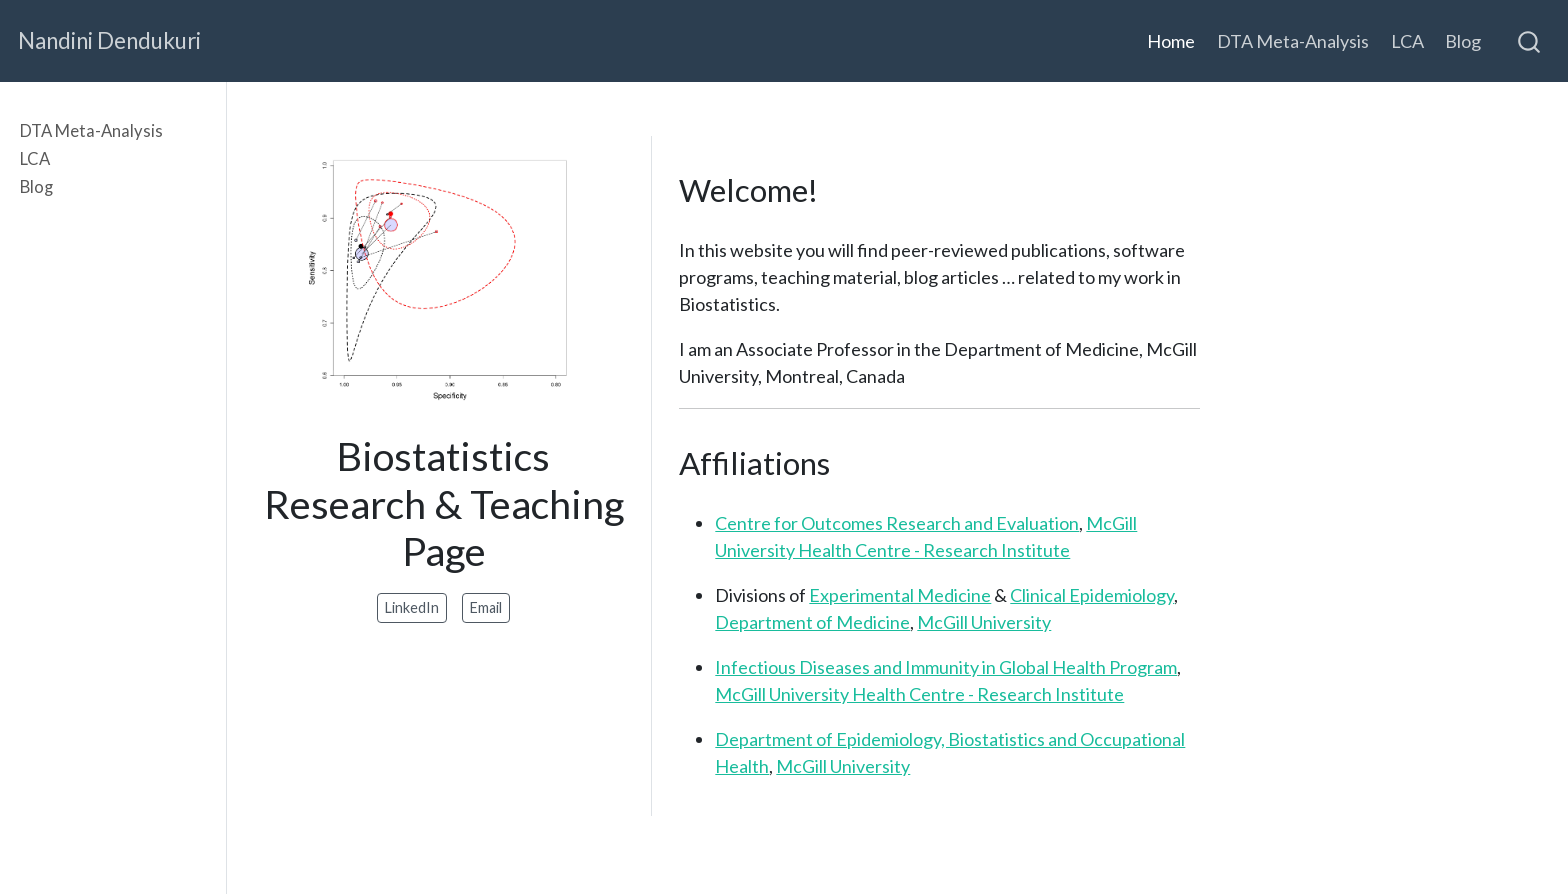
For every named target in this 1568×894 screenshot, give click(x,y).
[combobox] (1530, 41)
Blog (36, 187)
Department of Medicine (812, 622)
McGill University (984, 622)
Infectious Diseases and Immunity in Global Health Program (946, 667)
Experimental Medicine (900, 595)
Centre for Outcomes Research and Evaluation (897, 523)
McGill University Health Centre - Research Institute (919, 694)
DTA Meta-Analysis (91, 131)
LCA (35, 159)
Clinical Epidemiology (1092, 595)
